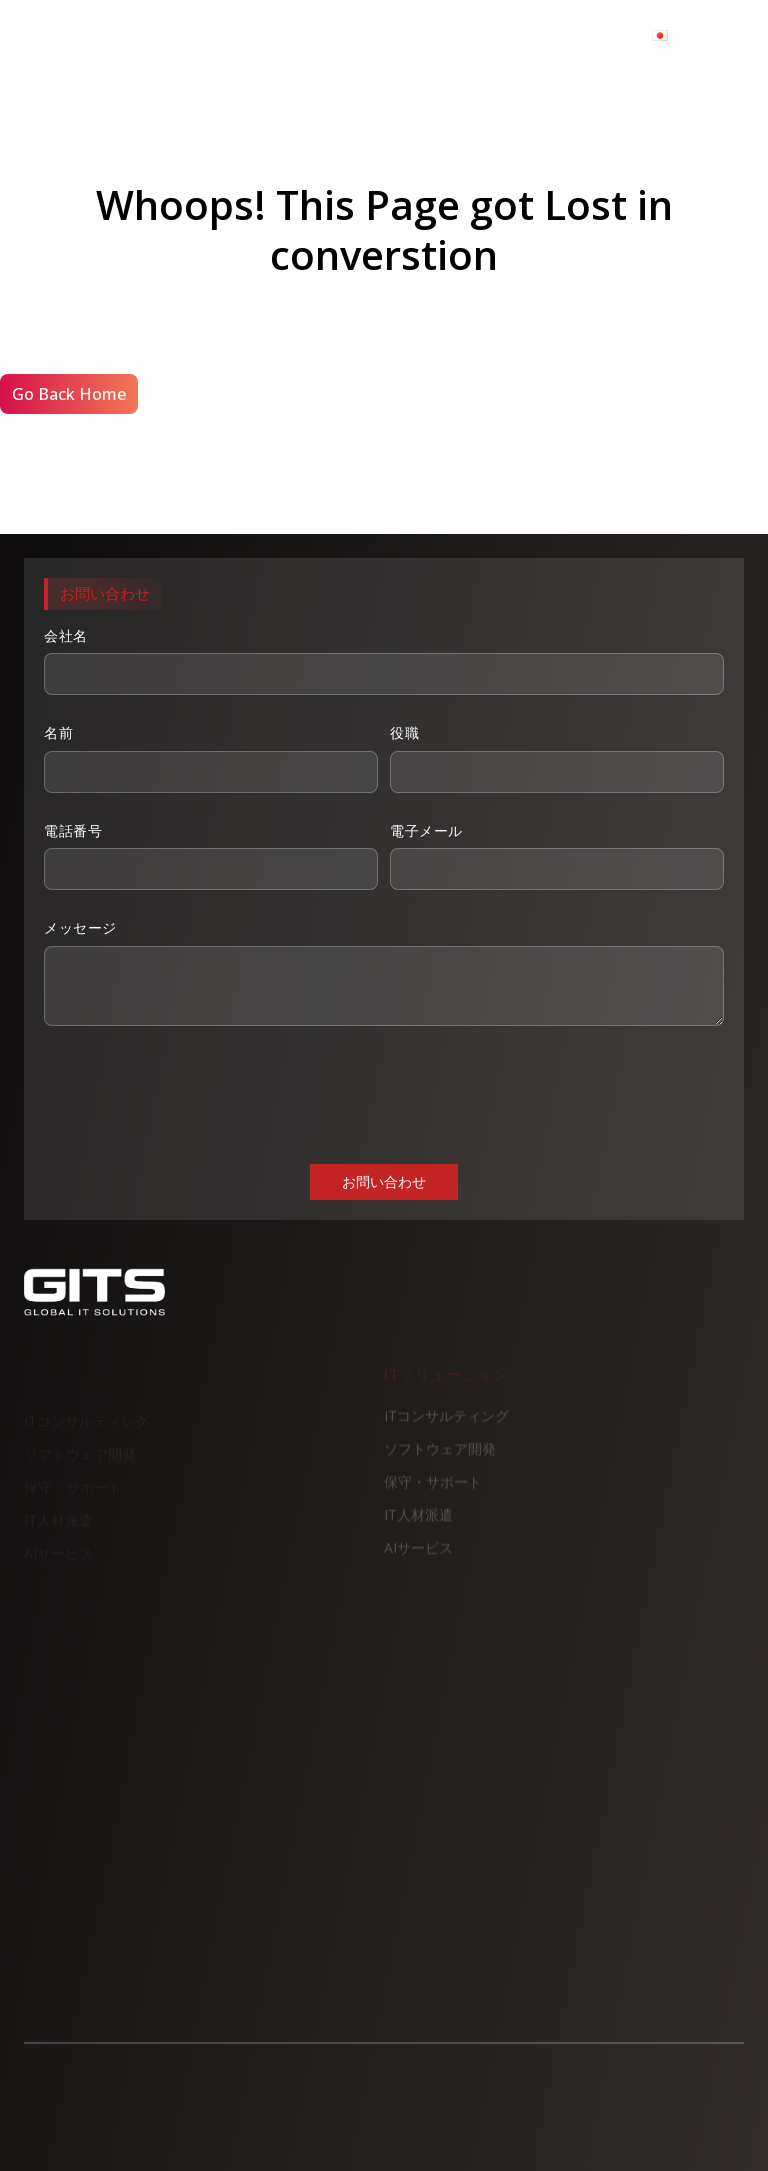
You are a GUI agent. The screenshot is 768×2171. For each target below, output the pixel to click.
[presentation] (196, 1093)
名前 (211, 758)
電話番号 (211, 856)
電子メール (557, 856)
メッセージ (384, 972)
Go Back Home (69, 394)
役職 (557, 758)
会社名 (384, 661)
